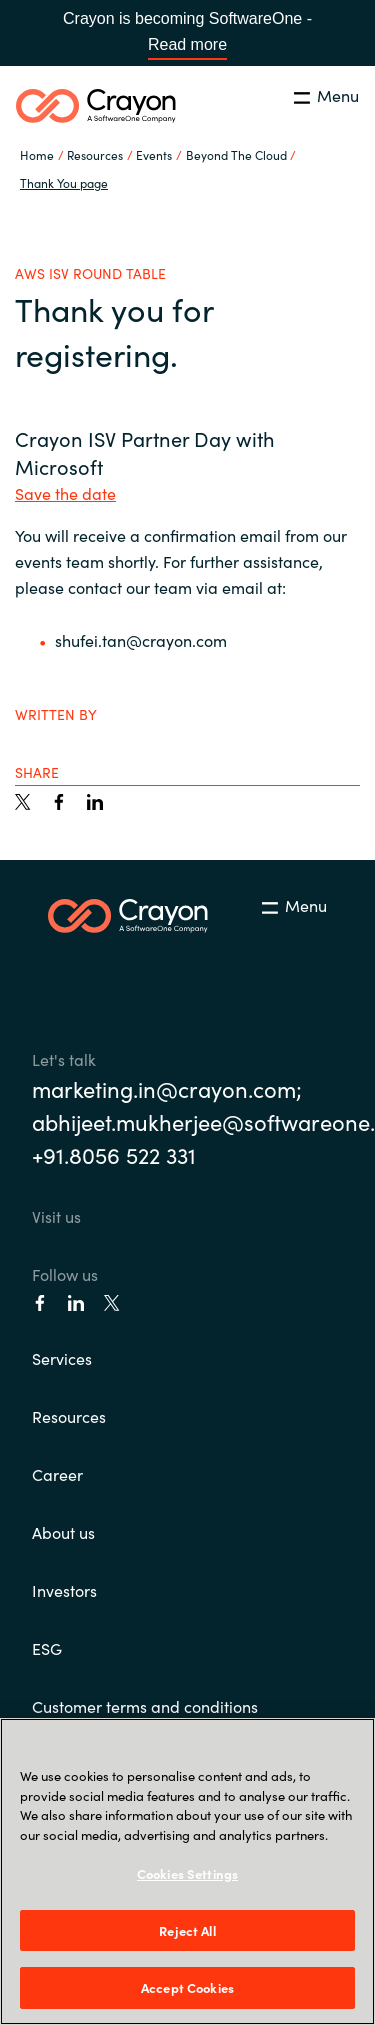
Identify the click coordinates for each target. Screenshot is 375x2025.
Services (62, 1358)
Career (57, 1474)
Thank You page (64, 182)
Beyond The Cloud (236, 154)
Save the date (65, 493)
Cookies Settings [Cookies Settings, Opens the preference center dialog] (187, 1873)
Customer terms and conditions (145, 1706)
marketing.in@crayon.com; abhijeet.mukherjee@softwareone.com (187, 1105)
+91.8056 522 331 (114, 1154)
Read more (187, 44)
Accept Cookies (187, 1987)
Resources (69, 1416)
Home (37, 154)
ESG (47, 1648)
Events (154, 154)
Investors (64, 1590)
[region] (187, 1871)
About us (63, 1532)
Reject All (187, 1930)
